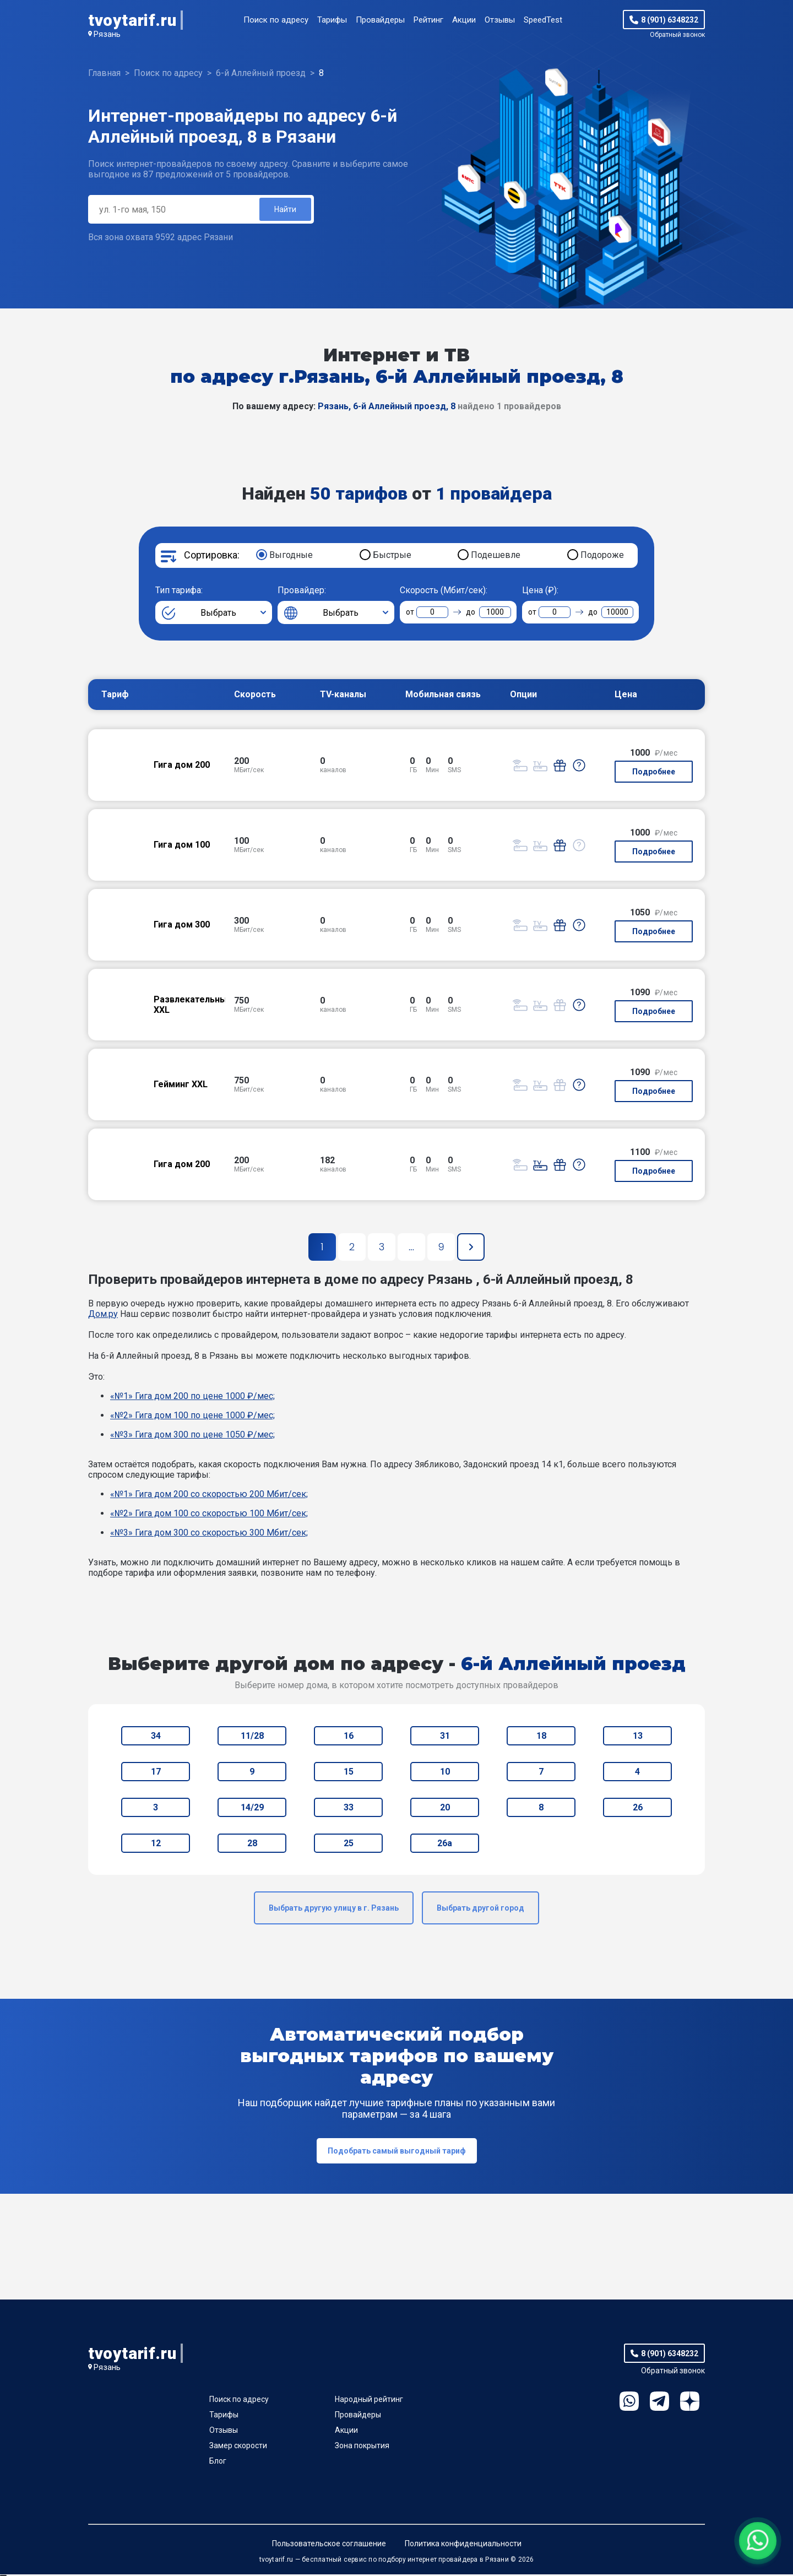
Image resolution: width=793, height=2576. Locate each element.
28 (252, 1845)
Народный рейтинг (369, 2400)
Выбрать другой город (480, 1909)
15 (349, 1773)
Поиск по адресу (275, 20)
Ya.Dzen (689, 2402)
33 (349, 1809)
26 (638, 1809)
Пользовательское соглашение (329, 2545)
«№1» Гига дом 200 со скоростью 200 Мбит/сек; (209, 1495)
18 (541, 1737)
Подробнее (653, 773)
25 (349, 1845)
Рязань (107, 34)
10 (445, 1773)
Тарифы (332, 20)
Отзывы (500, 20)
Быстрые (392, 556)
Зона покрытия (362, 2447)
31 (445, 1737)
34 (156, 1737)
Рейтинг (428, 20)
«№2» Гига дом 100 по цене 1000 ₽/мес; (192, 1417)
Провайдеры (380, 20)
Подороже (602, 556)
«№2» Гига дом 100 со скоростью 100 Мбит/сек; (209, 1515)
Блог (217, 2462)
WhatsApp (629, 2402)
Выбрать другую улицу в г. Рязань (334, 1909)
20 (445, 1809)
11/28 (252, 1737)
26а (444, 1845)
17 (156, 1773)
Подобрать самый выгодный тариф (397, 2152)
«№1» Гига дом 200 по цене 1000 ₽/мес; (192, 1397)
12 (156, 1845)
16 (349, 1737)
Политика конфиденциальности (463, 2545)
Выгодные (291, 556)
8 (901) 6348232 (669, 19)
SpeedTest (543, 20)
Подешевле (495, 556)
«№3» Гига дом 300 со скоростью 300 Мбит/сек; (209, 1534)
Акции (464, 20)
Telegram (659, 2402)
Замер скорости (238, 2447)
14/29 (252, 1809)
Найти (284, 210)
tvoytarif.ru (132, 20)
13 (638, 1737)
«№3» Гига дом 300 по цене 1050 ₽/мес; (192, 1436)
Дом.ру (103, 1315)
